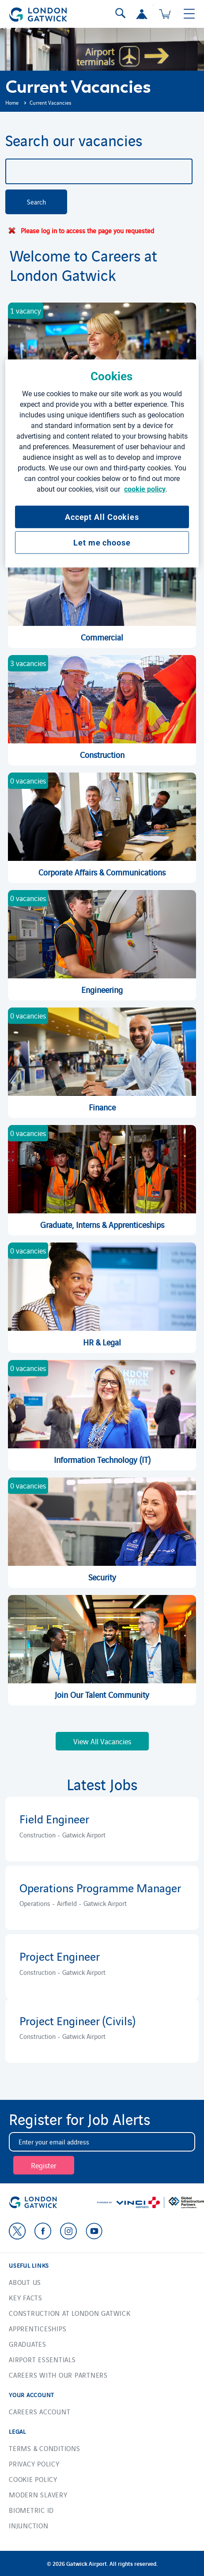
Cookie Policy (33, 2479)
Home (12, 102)
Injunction (29, 2525)
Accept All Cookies (102, 517)
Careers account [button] (39, 2411)
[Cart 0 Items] (165, 14)
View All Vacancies (102, 1741)
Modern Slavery (38, 2494)
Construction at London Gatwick (70, 2313)
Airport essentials (42, 2359)
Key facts (25, 2297)
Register (44, 2165)
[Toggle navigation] (189, 14)
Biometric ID (31, 2510)
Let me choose (102, 542)
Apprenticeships (37, 2328)
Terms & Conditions (44, 2448)
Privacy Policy (34, 2463)
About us (25, 2282)
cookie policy (145, 489)
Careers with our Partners (58, 2374)
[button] (142, 14)
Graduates (27, 2344)
